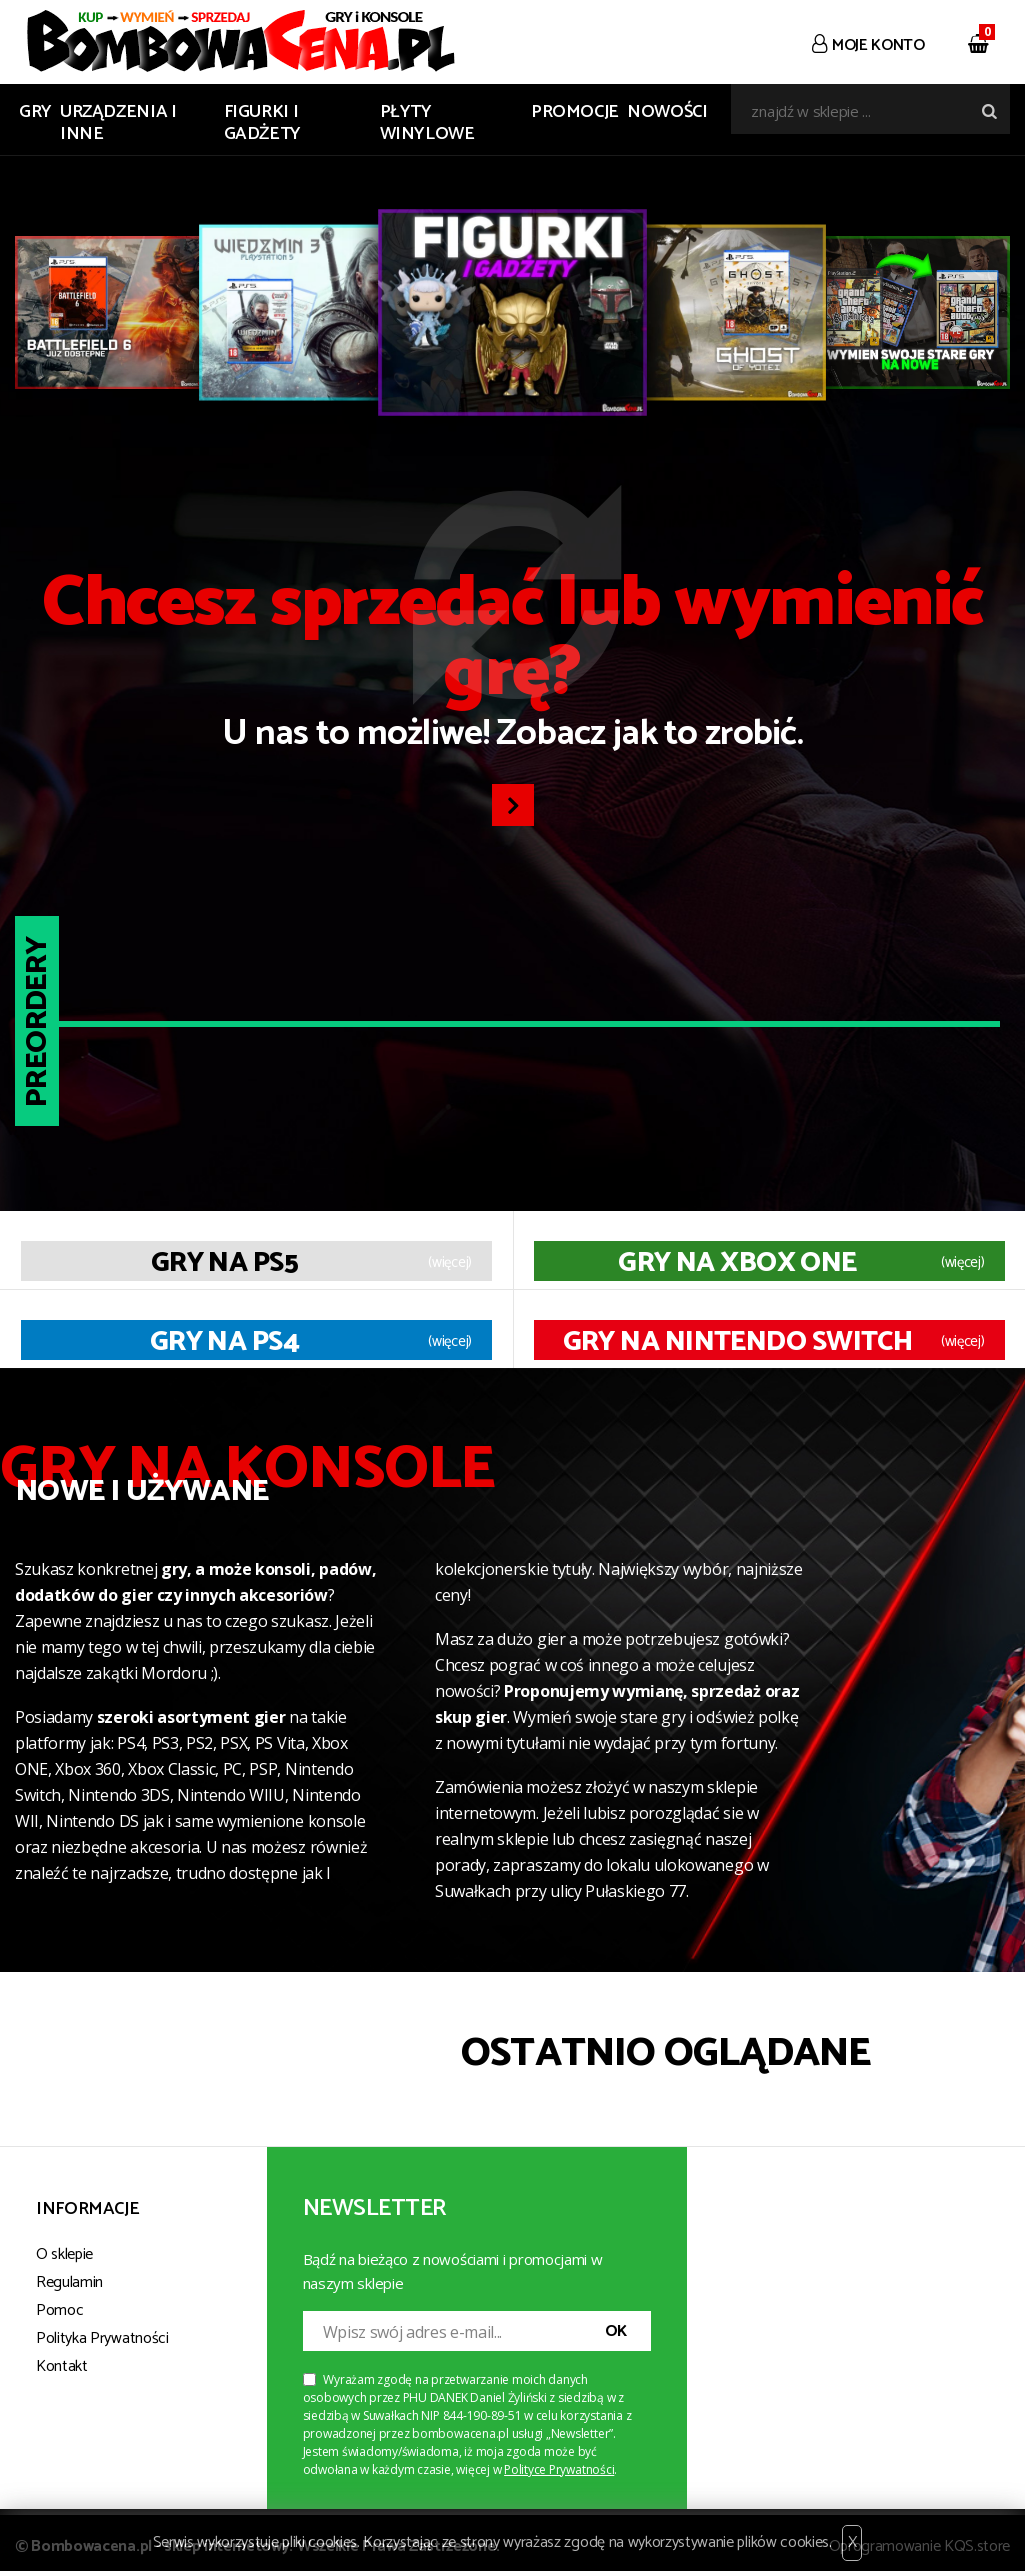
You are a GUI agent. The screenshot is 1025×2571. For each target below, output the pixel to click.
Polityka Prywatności (102, 2338)
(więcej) (450, 1263)
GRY (35, 112)
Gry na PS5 (224, 1263)
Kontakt (62, 2366)
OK (616, 2331)
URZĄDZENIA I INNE (118, 123)
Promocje (575, 112)
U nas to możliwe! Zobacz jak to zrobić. (512, 666)
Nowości (667, 112)
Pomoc (59, 2310)
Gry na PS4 (224, 1342)
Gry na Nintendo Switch (738, 1342)
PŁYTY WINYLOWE (427, 123)
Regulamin (69, 2282)
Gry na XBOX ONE (737, 1263)
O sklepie (64, 2254)
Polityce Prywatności (559, 2469)
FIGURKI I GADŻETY (262, 123)
